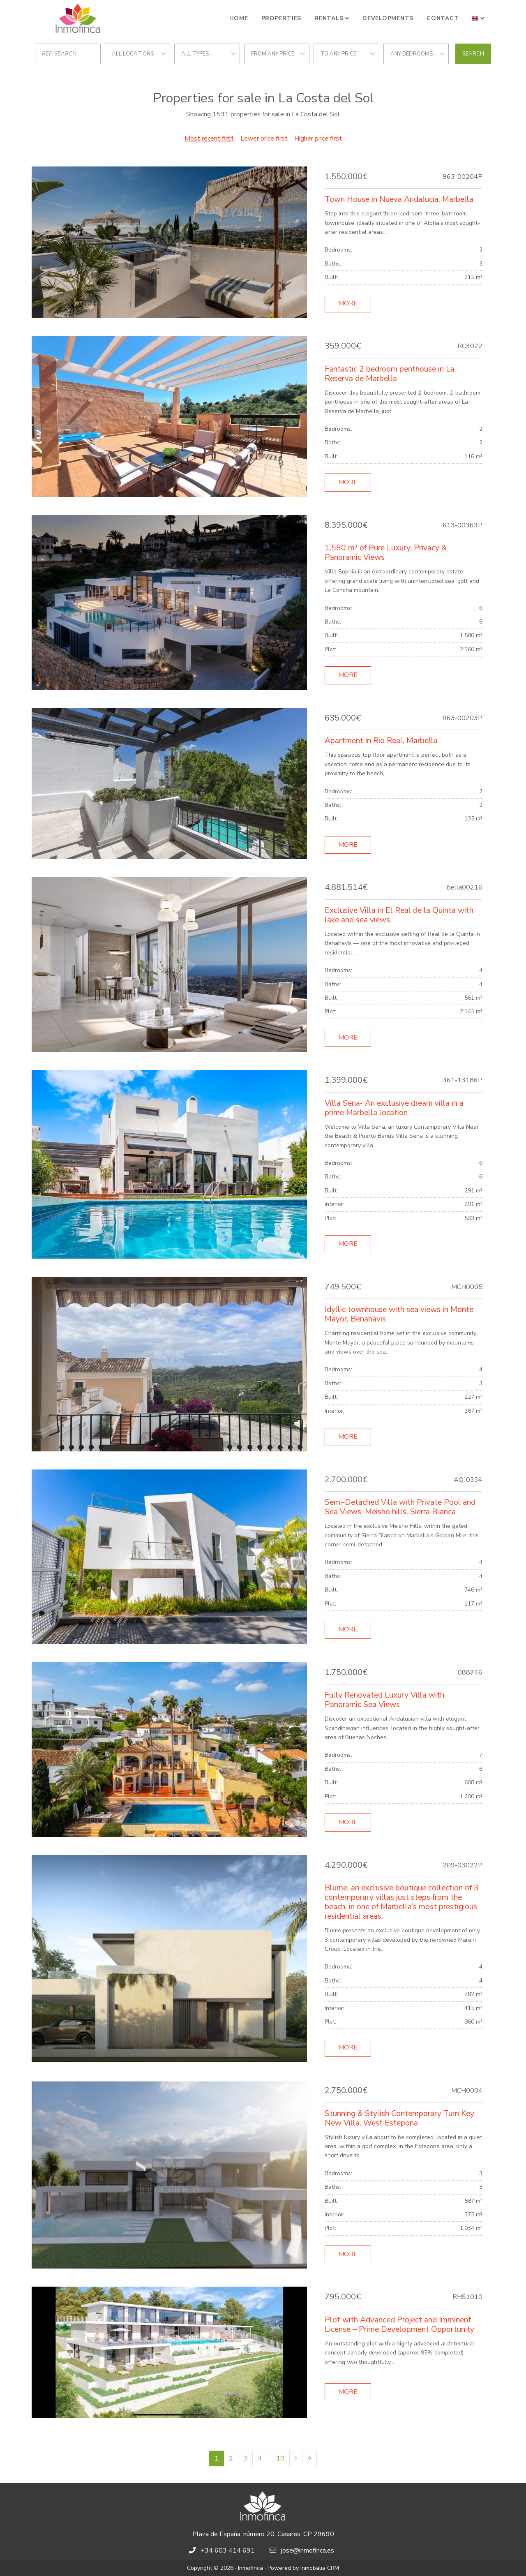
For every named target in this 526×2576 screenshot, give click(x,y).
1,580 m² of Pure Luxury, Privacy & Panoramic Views (386, 553)
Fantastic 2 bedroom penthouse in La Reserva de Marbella (389, 374)
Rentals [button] (328, 18)
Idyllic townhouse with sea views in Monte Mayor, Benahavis (399, 1314)
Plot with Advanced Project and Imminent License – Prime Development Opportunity (399, 2325)
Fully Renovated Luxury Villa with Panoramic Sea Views (384, 1700)
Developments (387, 18)
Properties (281, 18)
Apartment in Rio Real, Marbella (381, 740)
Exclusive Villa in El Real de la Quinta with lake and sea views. (399, 915)
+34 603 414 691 (228, 2550)
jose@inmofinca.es (307, 2550)
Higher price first (318, 138)
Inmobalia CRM (319, 2568)
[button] (478, 18)
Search (473, 54)
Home (238, 18)
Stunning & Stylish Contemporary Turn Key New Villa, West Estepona (399, 2118)
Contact (443, 18)
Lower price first (264, 138)
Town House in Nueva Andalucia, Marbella (399, 199)
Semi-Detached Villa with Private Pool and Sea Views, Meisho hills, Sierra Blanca (400, 1507)
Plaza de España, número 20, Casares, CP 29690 (263, 2534)
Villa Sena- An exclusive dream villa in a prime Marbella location (394, 1108)
